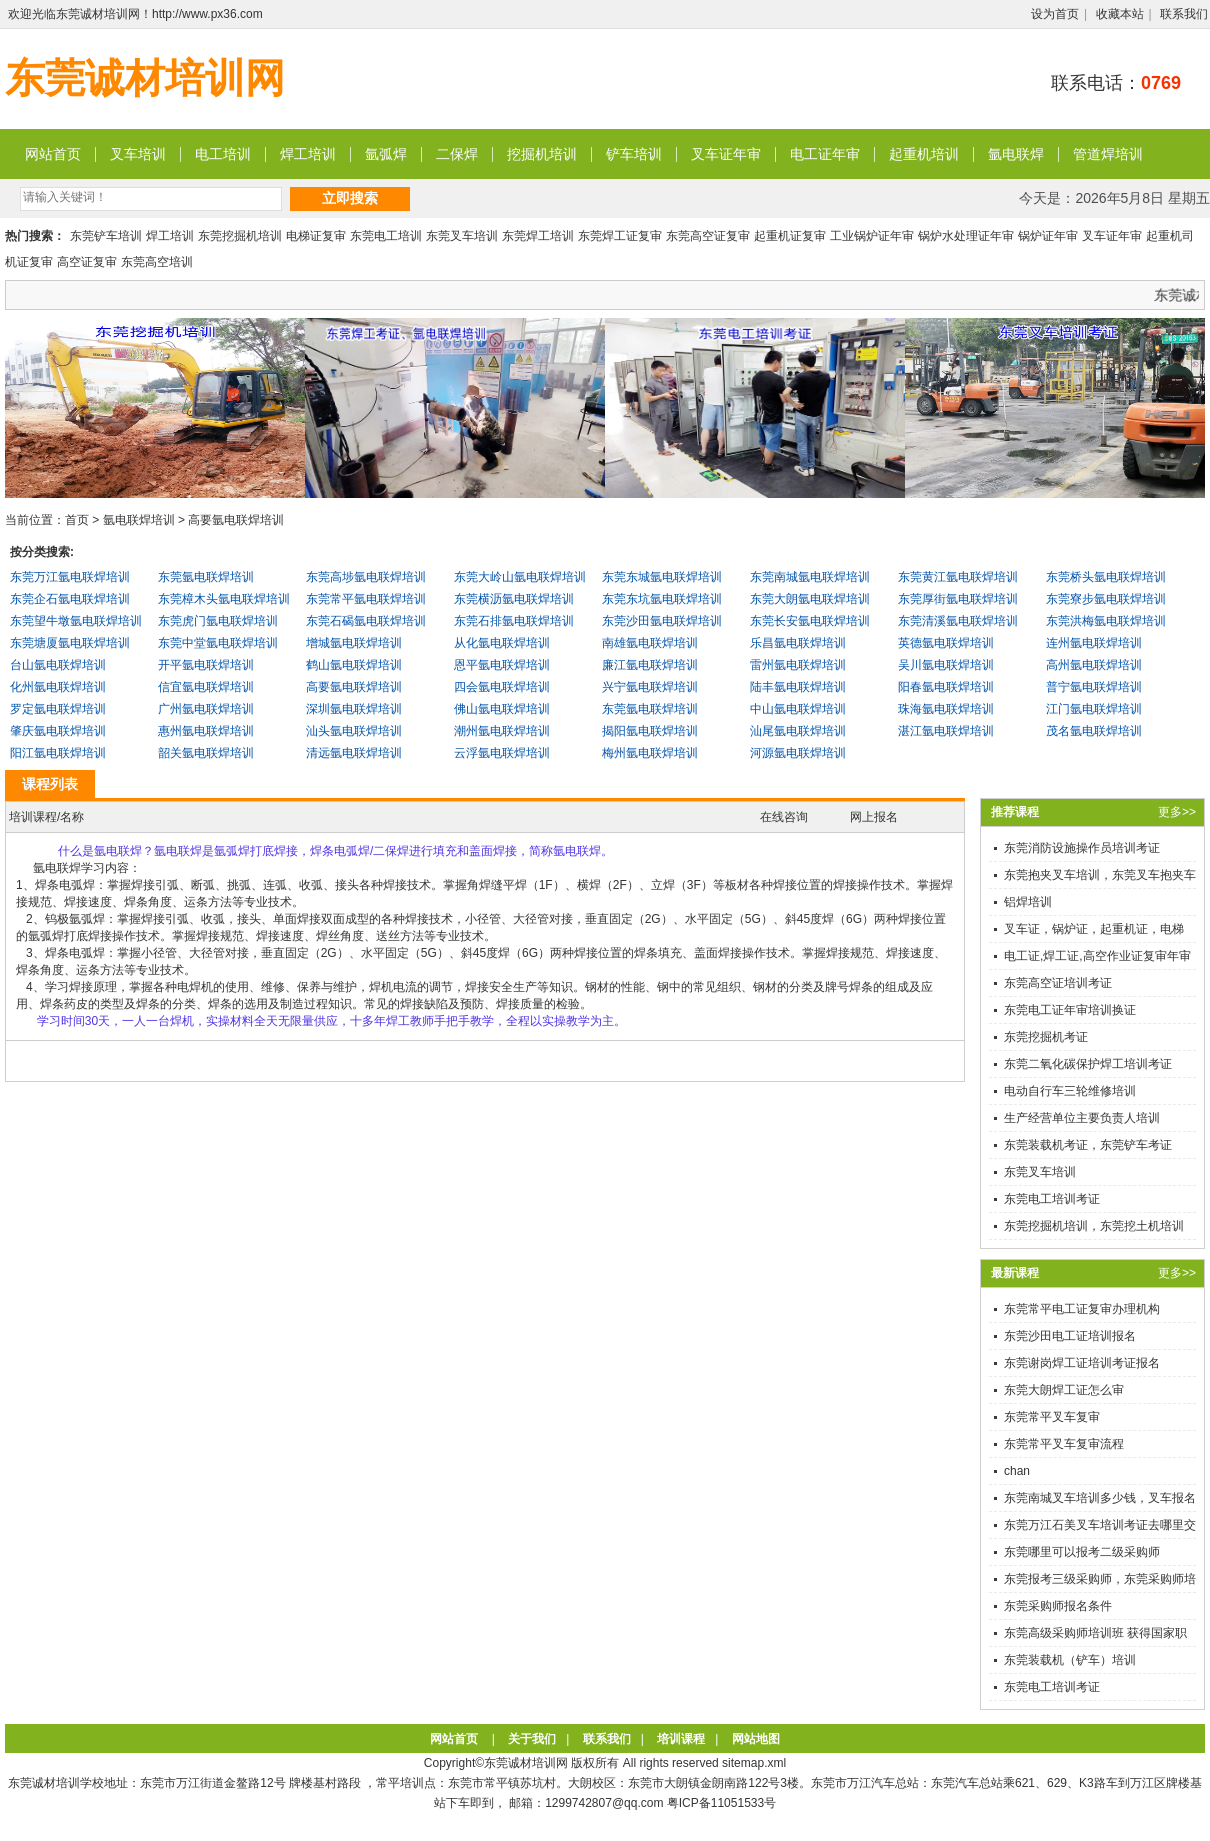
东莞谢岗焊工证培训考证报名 (1082, 1363)
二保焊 (457, 154)
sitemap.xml (754, 1763)
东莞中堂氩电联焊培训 (218, 643)
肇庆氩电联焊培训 (58, 731)
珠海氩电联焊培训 (946, 709)
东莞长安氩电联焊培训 (810, 621)
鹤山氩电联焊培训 (354, 665)
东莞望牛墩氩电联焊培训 (76, 621)
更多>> (1177, 812)
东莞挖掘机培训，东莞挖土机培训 (1094, 1226)
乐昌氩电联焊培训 (798, 643)
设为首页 (1055, 14)
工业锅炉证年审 (872, 236)
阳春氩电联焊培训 (946, 687)
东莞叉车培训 (462, 236)
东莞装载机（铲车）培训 (1070, 1660)
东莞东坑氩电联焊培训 (662, 599)
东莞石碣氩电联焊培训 (366, 621)
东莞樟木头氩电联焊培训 (224, 599)
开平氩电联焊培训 (206, 665)
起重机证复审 (790, 236)
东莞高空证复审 (708, 236)
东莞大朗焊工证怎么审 (1064, 1390)
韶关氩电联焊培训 (206, 753)
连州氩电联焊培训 (1094, 643)
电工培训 (223, 154)
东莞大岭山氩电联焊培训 (520, 577)
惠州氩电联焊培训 (206, 731)
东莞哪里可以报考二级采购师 (1082, 1552)
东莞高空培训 (157, 262)
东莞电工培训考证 (1052, 1199)
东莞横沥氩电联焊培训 (514, 599)
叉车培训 (138, 154)
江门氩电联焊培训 (1094, 709)
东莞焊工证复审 (620, 236)
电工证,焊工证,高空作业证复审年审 (1097, 956)
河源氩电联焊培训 (798, 753)
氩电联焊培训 (139, 520)
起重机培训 (924, 154)
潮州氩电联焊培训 (502, 731)
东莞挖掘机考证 (1046, 1037)
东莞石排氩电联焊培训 (514, 621)
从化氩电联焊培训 (502, 643)
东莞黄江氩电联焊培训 (958, 577)
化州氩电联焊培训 (58, 687)
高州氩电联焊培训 (1094, 665)
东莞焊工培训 (538, 236)
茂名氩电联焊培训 (1094, 731)
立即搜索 (350, 198)
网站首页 (53, 154)
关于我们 (532, 1739)
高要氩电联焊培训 (236, 520)
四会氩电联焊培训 (502, 687)
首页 (77, 520)
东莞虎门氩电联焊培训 (218, 621)
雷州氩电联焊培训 (798, 665)
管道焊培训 (1108, 154)
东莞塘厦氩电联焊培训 (70, 643)
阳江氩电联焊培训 (58, 753)
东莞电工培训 (386, 236)
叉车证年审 (726, 154)
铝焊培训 (1028, 902)
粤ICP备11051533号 (721, 1803)
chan (1017, 1471)
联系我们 (1184, 14)
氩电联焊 (1016, 154)
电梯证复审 (316, 236)
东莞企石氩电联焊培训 (70, 599)
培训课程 (681, 1739)
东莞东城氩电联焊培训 (662, 577)
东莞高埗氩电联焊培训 (366, 577)
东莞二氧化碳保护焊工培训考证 (1088, 1064)
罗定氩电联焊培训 (58, 709)
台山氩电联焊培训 (58, 665)
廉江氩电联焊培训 (650, 665)
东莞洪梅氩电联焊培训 (1106, 621)
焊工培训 (308, 154)
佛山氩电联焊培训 (502, 709)
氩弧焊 (386, 154)
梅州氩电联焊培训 (650, 753)
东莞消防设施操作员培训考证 (1082, 848)
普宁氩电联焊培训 (1094, 687)
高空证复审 (87, 262)
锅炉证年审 (1048, 236)
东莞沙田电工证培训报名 (1070, 1336)
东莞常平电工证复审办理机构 (1082, 1309)
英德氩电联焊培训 (946, 643)
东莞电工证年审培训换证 (1070, 1010)
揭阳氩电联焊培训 (650, 731)
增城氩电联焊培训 (354, 643)
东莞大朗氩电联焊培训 (810, 599)
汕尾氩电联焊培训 (798, 731)
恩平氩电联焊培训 (502, 665)
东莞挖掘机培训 (240, 236)
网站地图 (756, 1739)
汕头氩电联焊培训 (354, 731)
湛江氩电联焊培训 (946, 731)
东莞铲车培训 (106, 236)
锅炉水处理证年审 (966, 236)
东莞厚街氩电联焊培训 (958, 599)
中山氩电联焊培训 (798, 709)
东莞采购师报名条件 (1058, 1606)
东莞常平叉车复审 (1052, 1417)
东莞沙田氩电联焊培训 (662, 621)
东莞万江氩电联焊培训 (70, 577)
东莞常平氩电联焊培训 (366, 599)
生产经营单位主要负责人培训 (1082, 1118)
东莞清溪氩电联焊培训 (958, 621)
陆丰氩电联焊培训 (798, 687)
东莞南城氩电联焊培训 (810, 577)
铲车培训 (634, 154)
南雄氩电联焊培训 (650, 643)
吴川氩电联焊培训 (946, 665)
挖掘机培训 (542, 154)
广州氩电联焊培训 (206, 709)
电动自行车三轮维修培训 (1070, 1091)
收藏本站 (1120, 14)
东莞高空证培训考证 (1058, 983)
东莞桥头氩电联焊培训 (1106, 577)
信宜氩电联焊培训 (206, 687)
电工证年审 (825, 154)
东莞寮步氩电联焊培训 (1106, 599)
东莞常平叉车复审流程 (1064, 1444)
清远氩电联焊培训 (354, 753)
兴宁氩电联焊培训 (650, 687)
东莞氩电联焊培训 (206, 577)
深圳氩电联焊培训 (354, 709)
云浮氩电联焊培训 (502, 753)
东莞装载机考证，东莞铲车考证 (1088, 1145)
